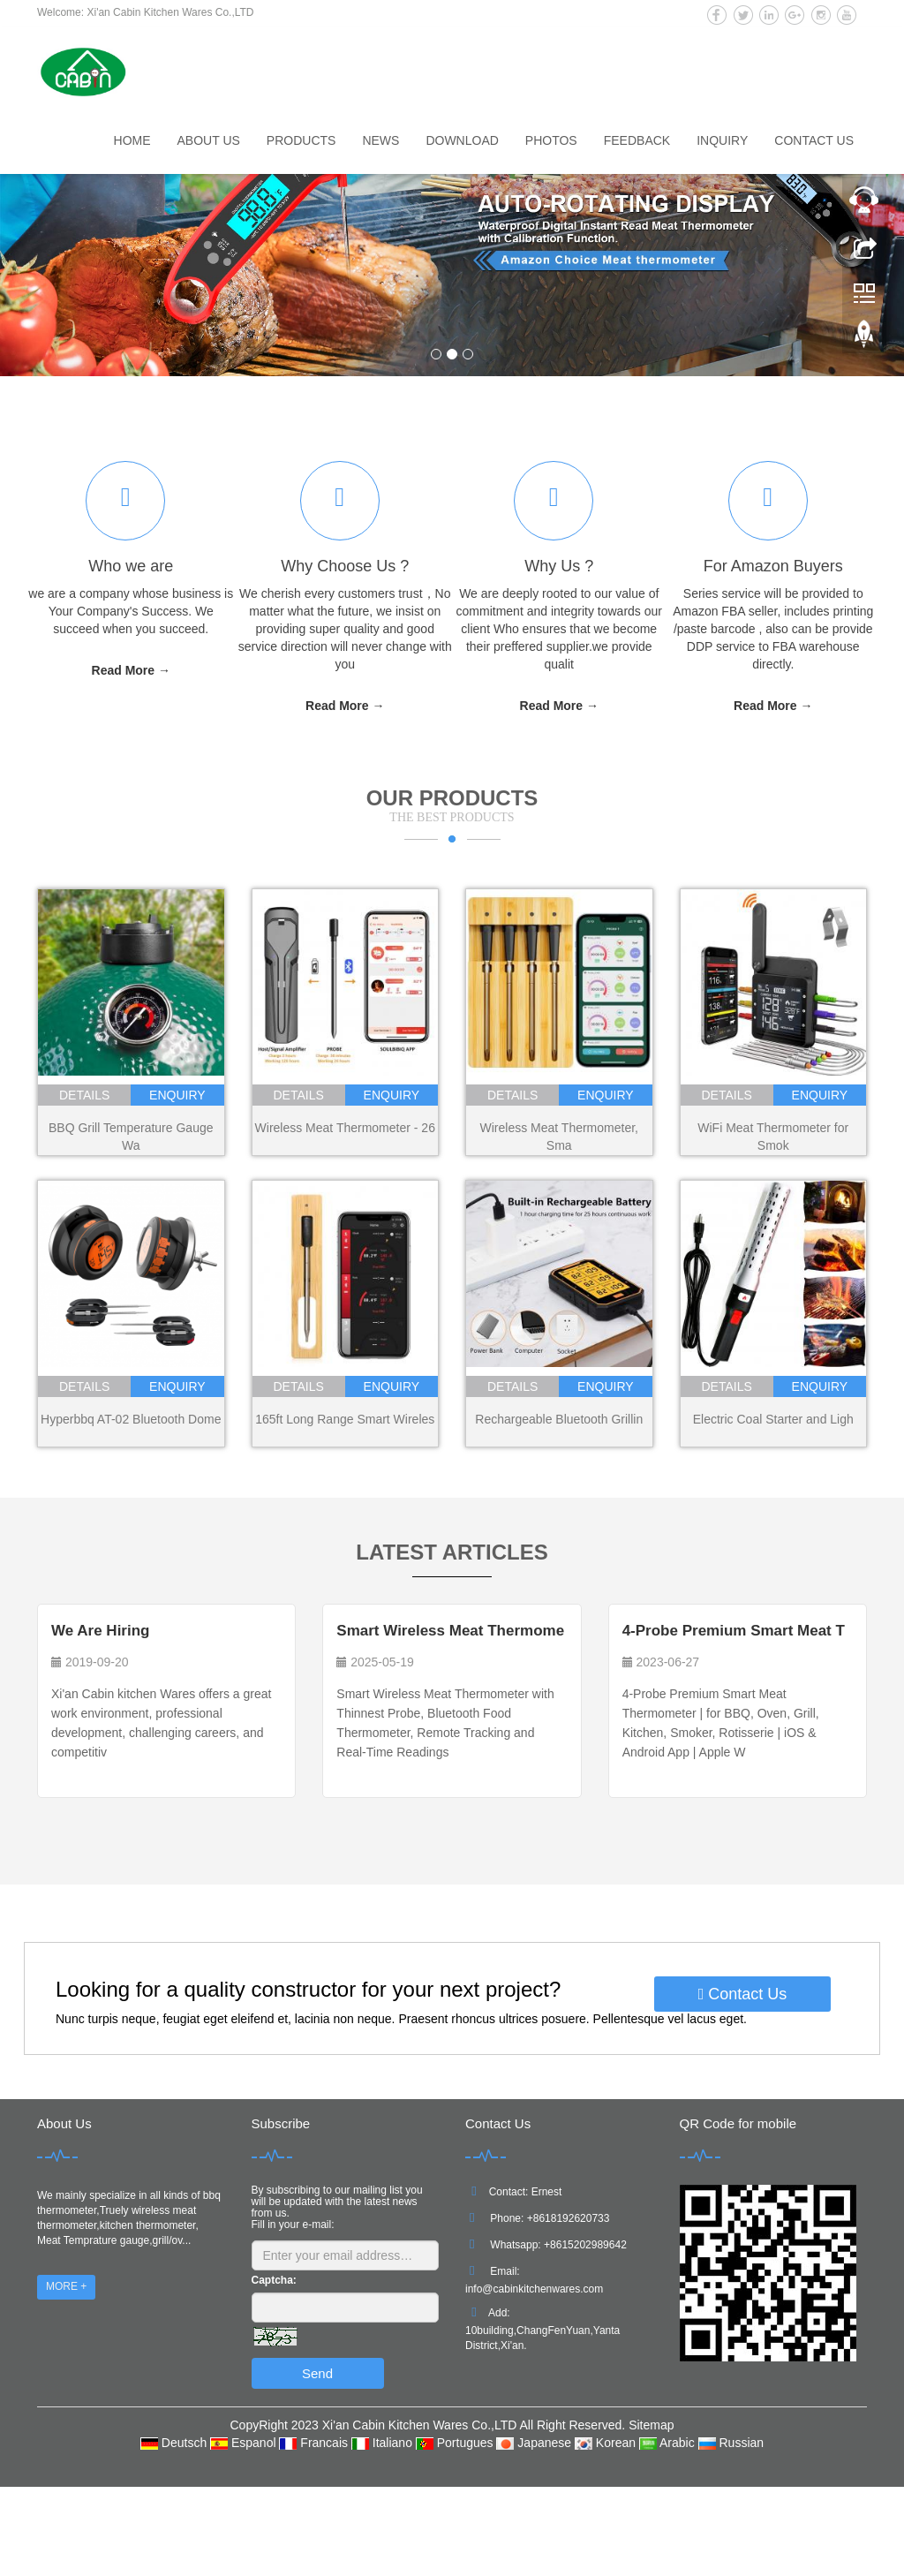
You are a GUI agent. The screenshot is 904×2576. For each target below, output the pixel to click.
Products (301, 140)
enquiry (177, 1095)
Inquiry (722, 140)
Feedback (637, 140)
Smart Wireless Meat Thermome (450, 1630)
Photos (551, 140)
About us (208, 140)
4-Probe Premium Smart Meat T (733, 1630)
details (84, 1095)
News (380, 140)
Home (132, 140)
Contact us (814, 140)
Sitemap (651, 2425)
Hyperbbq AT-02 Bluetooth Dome (131, 1419)
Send (317, 2373)
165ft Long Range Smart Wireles (344, 1419)
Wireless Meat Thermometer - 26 (345, 1128)
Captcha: (274, 2280)
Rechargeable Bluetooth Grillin (559, 1419)
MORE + (66, 2286)
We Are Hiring (100, 1630)
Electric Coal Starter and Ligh (773, 1419)
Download (462, 140)
